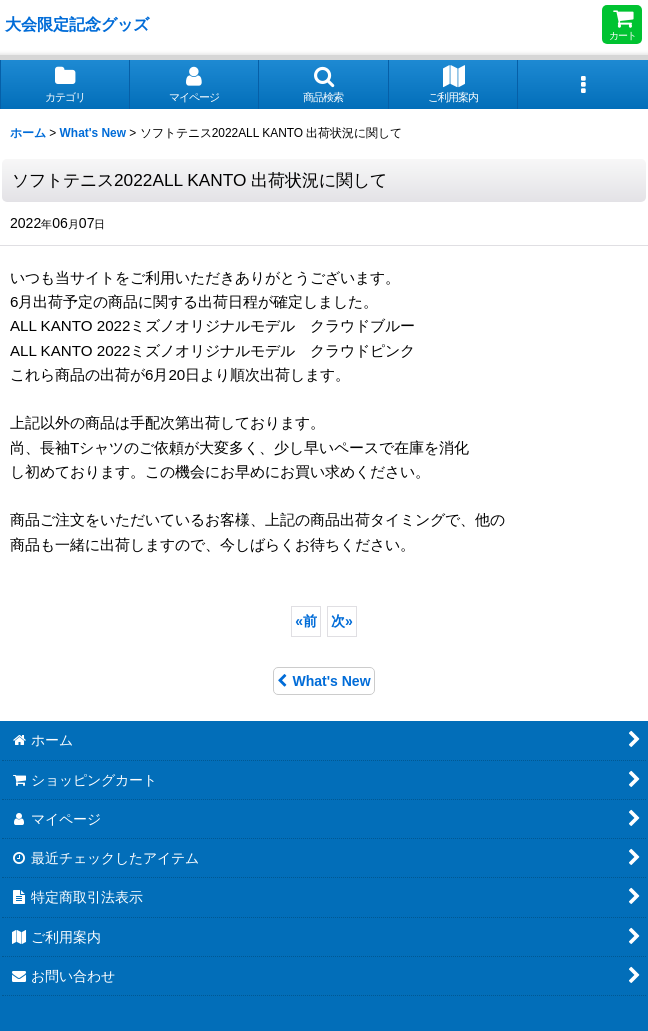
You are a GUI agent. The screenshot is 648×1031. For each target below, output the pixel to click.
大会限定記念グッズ (77, 24)
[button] (324, 84)
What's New (323, 681)
